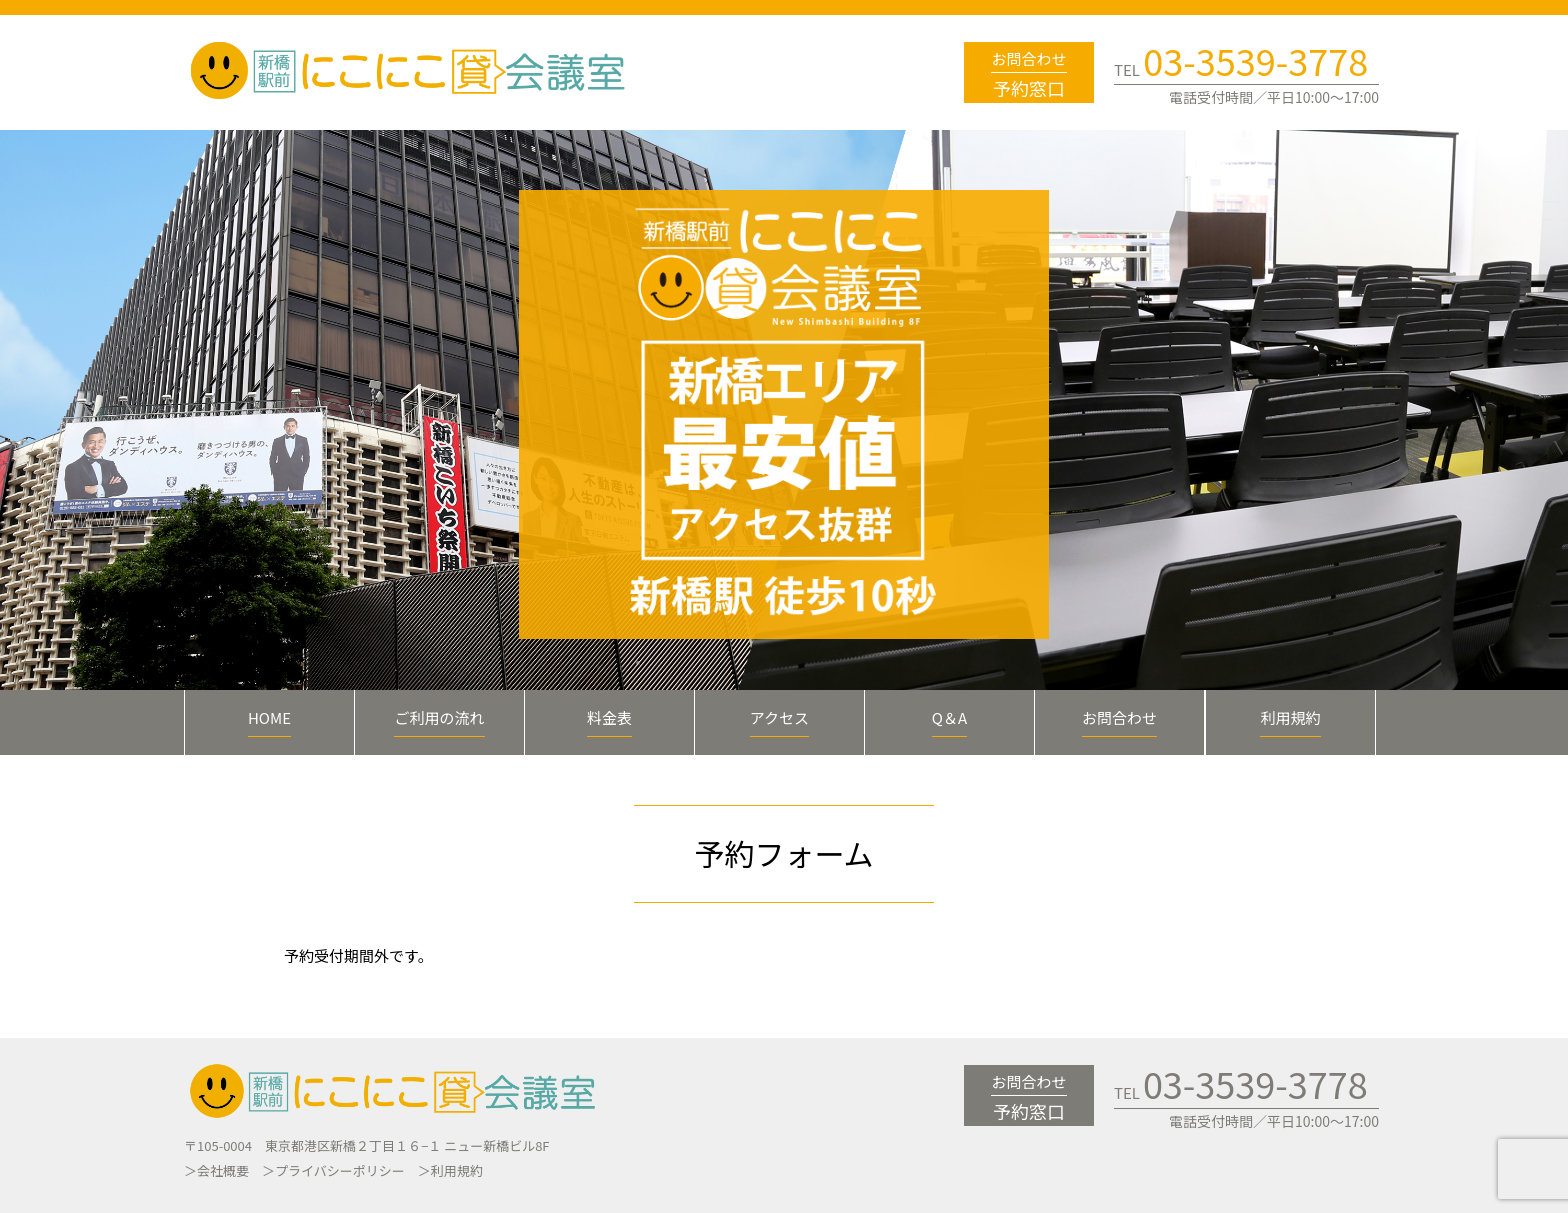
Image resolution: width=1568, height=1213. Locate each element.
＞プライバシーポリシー (333, 1170)
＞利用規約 (450, 1170)
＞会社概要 (216, 1170)
